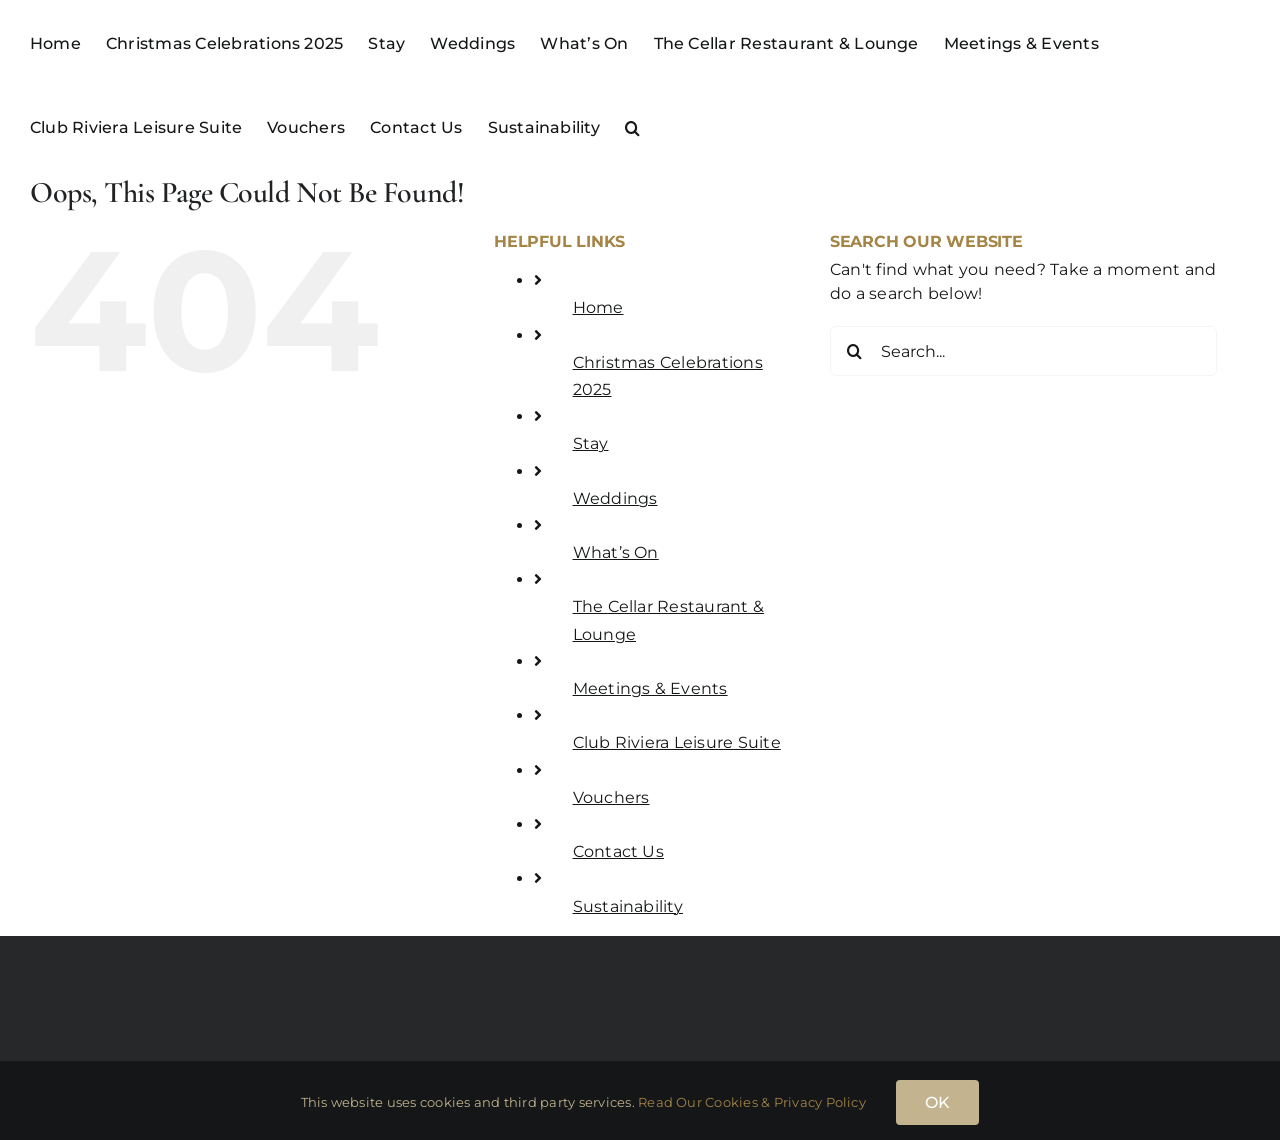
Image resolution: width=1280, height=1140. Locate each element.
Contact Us (618, 851)
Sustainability (628, 906)
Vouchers (611, 797)
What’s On (616, 552)
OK (937, 1102)
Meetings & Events (650, 688)
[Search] (855, 351)
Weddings (615, 498)
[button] (632, 126)
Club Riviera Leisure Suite (677, 742)
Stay (591, 443)
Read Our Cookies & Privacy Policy (752, 1102)
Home (598, 307)
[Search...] (1023, 351)
